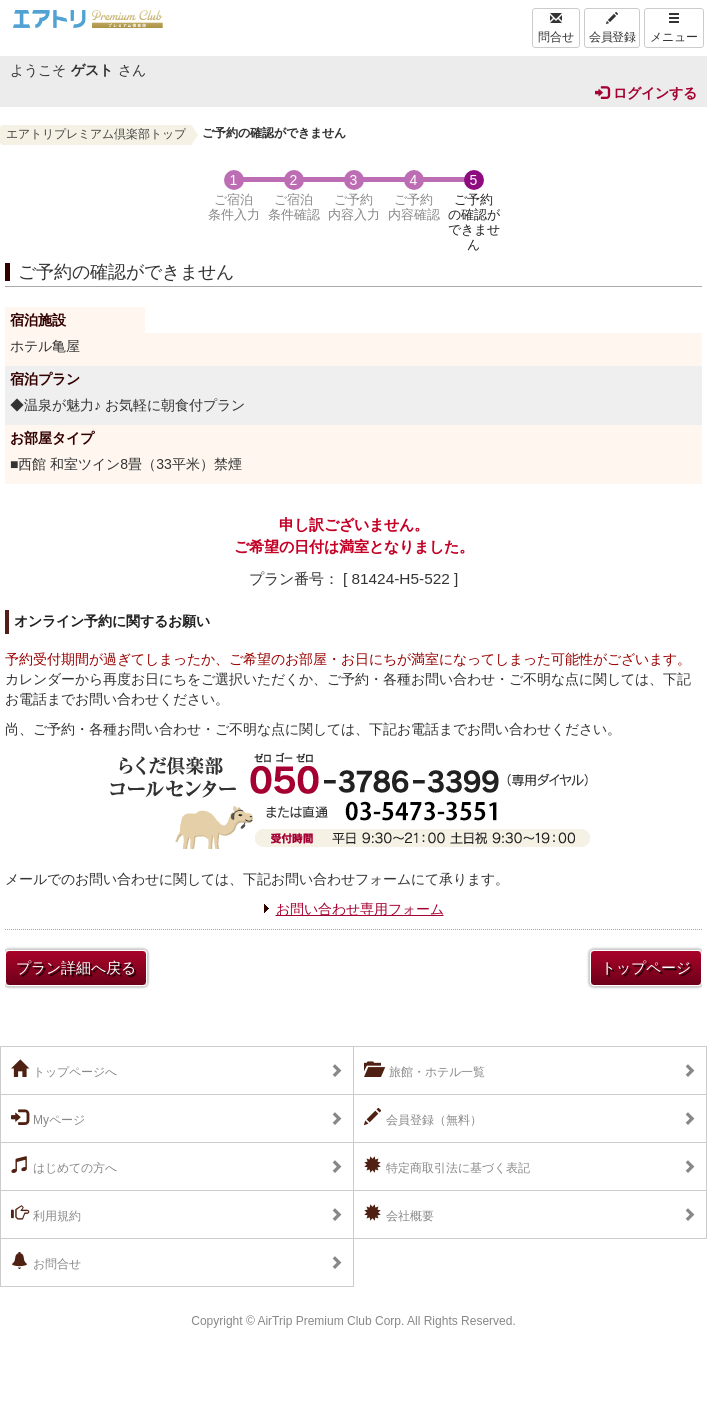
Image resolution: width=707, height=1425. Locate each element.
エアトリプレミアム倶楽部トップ (96, 134)
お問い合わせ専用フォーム (360, 909)
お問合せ (46, 1262)
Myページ (48, 1118)
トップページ (646, 967)
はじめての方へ (64, 1166)
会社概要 (399, 1214)
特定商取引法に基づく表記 (447, 1166)
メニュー (674, 28)
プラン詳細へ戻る (76, 967)
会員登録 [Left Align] (612, 28)
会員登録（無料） (423, 1118)
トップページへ (64, 1070)
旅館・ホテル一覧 (424, 1070)
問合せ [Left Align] (556, 28)
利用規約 (46, 1214)
